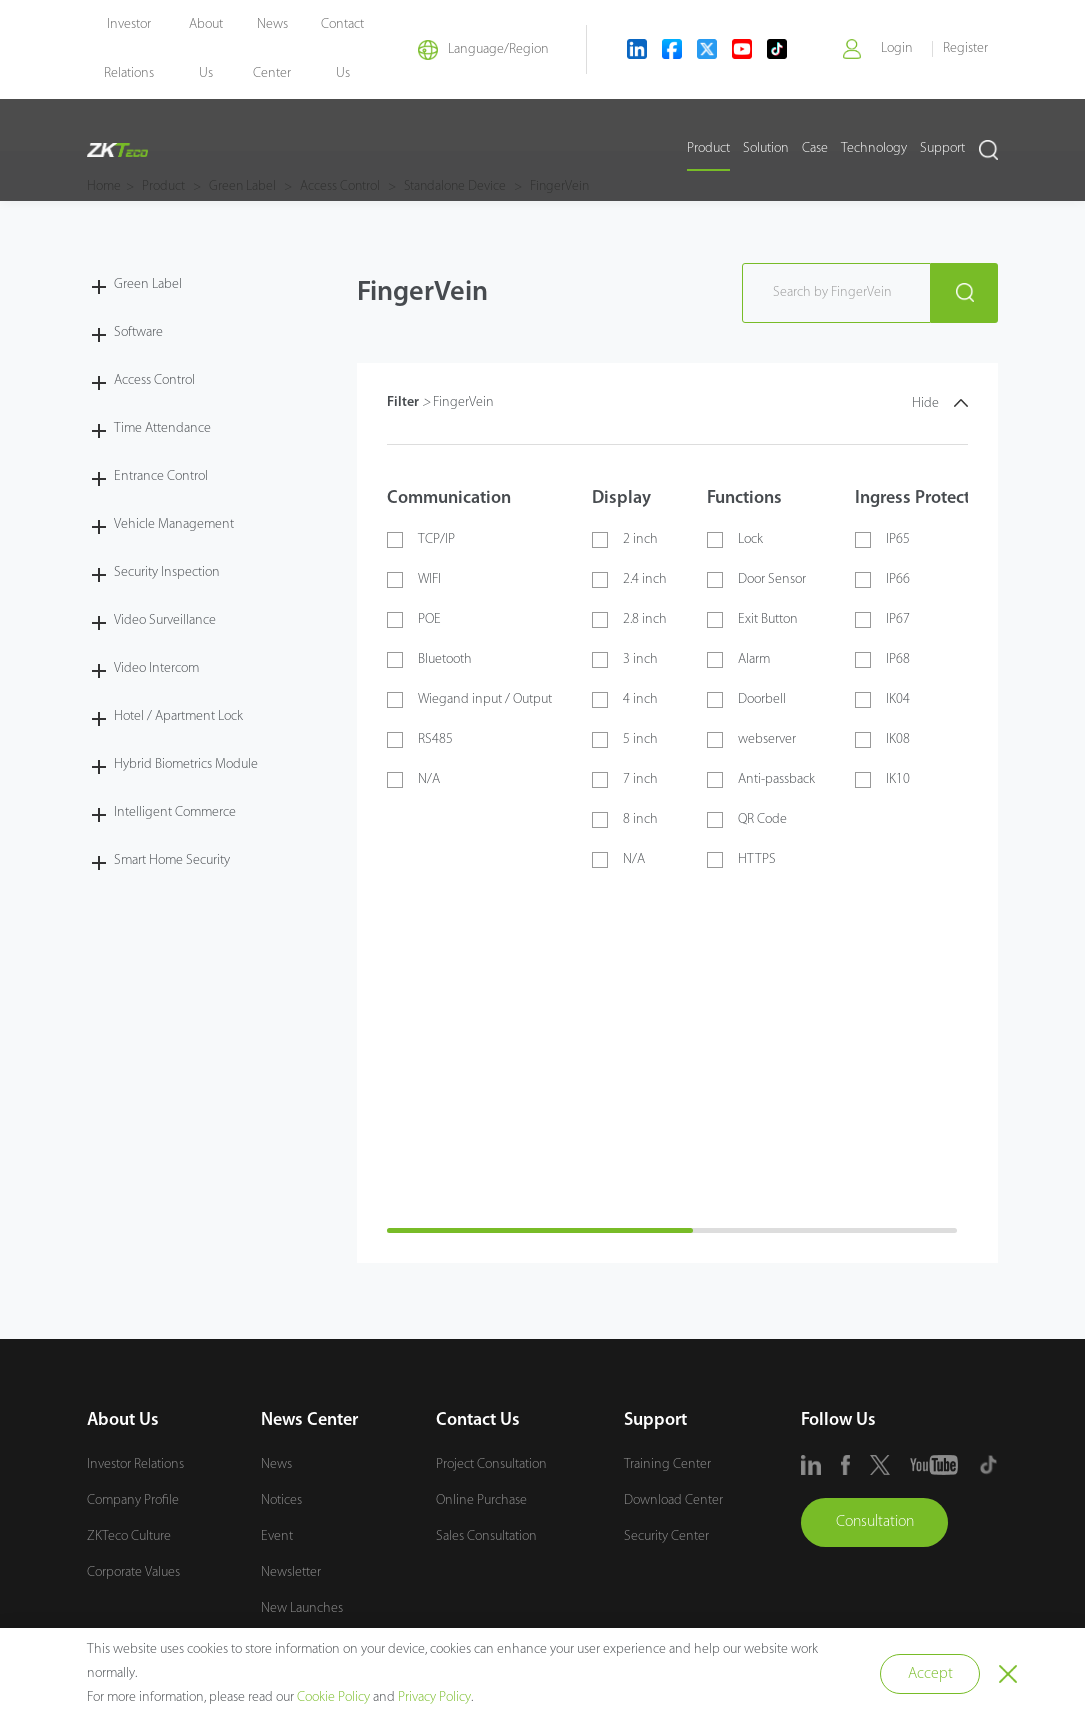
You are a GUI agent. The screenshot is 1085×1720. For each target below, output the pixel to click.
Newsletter (291, 1571)
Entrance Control (161, 475)
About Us (123, 1419)
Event (277, 1535)
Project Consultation (491, 1463)
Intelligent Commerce (175, 811)
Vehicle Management (174, 523)
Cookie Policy (333, 1697)
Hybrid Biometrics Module (186, 763)
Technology (874, 150)
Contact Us (478, 1419)
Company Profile (133, 1499)
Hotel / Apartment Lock (178, 715)
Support (942, 150)
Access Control (154, 379)
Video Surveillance (165, 619)
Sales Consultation (486, 1535)
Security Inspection (167, 571)
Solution (766, 150)
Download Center (673, 1499)
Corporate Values (133, 1571)
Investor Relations (135, 1463)
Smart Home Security (172, 859)
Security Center (666, 1535)
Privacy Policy (434, 1697)
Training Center (667, 1463)
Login (896, 49)
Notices (281, 1499)
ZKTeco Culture (129, 1535)
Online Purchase (481, 1499)
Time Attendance (162, 427)
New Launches (302, 1607)
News (276, 1463)
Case (815, 150)
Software (138, 331)
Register (965, 49)
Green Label (148, 283)
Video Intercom (156, 667)
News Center (309, 1419)
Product (708, 150)
